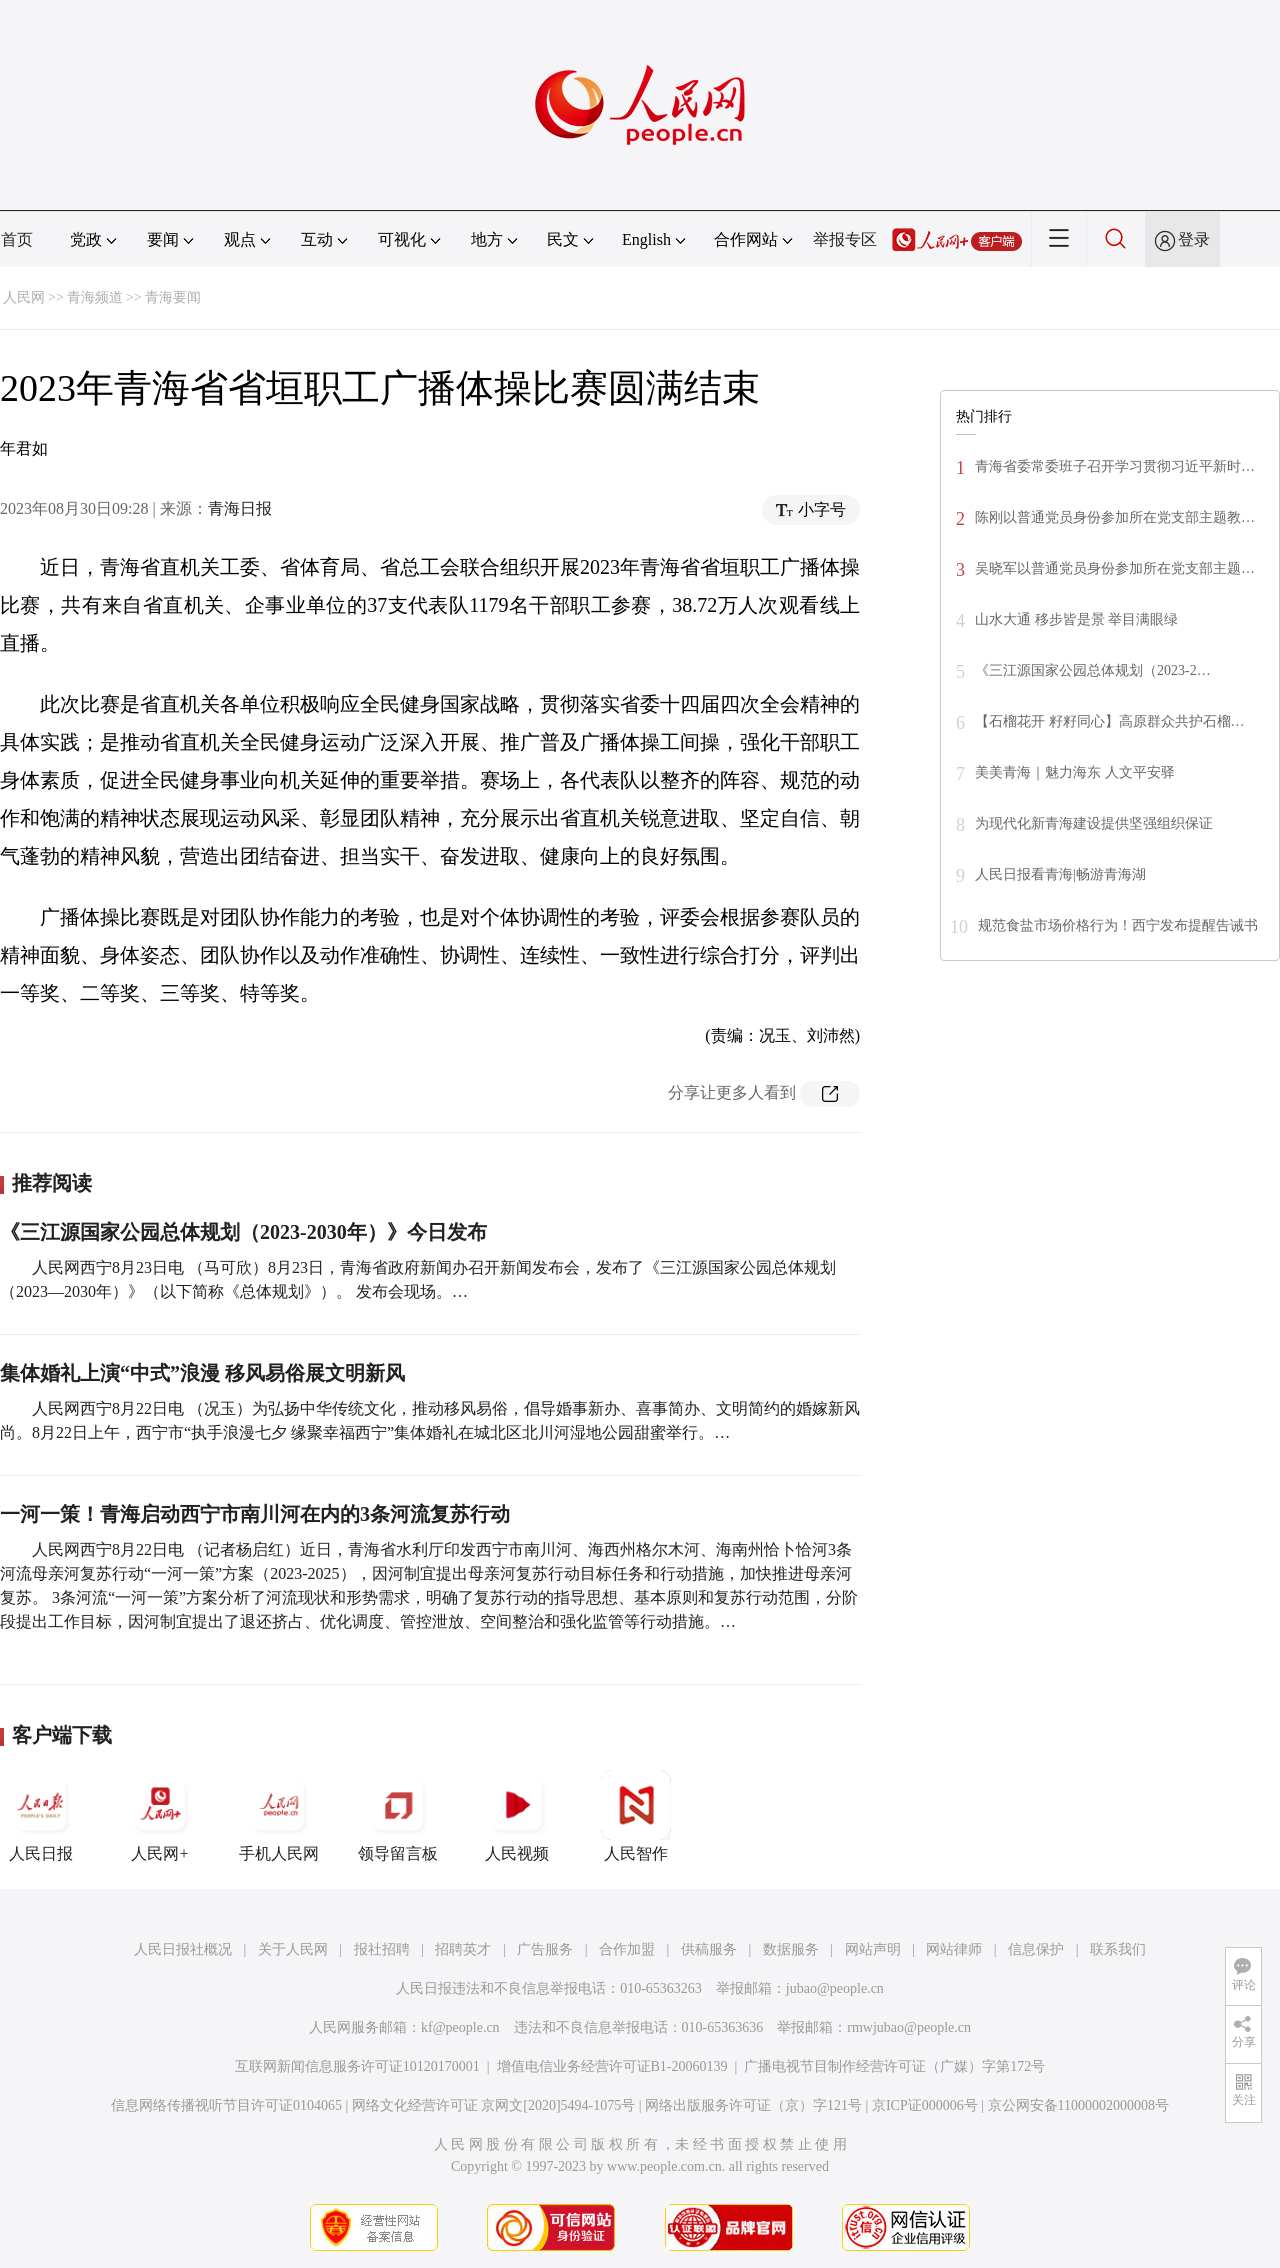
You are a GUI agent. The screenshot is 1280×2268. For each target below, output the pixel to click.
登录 (1194, 239)
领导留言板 (398, 1816)
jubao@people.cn (835, 1988)
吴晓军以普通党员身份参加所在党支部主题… (1115, 568)
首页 (17, 239)
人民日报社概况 (183, 1949)
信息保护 (1036, 1949)
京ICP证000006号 (925, 2105)
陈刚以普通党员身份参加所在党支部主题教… (1115, 517)
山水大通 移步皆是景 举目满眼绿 (1076, 619)
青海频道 (95, 297)
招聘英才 (463, 1949)
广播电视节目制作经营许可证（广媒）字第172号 (894, 2066)
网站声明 (873, 1949)
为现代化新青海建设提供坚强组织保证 (1094, 823)
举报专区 (845, 239)
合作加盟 (627, 1949)
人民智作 (636, 1816)
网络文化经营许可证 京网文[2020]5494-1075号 (494, 2105)
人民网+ (160, 1816)
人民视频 (517, 1816)
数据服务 (791, 1949)
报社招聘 (382, 1949)
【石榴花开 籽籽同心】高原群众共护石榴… (1110, 721)
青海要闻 (173, 297)
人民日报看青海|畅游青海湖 (1060, 874)
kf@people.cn (460, 2027)
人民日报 (41, 1816)
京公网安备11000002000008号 (1078, 2105)
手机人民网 (279, 1816)
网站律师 (954, 1949)
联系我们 (1118, 1949)
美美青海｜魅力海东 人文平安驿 (1075, 772)
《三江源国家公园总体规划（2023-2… (1093, 670)
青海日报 (240, 508)
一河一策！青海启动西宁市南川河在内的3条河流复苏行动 (255, 1514)
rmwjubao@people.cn (909, 2027)
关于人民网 (293, 1949)
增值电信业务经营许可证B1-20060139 (612, 2066)
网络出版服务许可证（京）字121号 (753, 2105)
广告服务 (545, 1949)
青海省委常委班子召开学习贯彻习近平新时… (1115, 466)
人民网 (24, 297)
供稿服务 (709, 1949)
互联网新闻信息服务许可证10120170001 (357, 2066)
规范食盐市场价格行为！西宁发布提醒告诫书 (1118, 925)
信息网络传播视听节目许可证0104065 (226, 2105)
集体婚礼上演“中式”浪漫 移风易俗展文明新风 (202, 1373)
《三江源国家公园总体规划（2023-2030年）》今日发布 (243, 1232)
